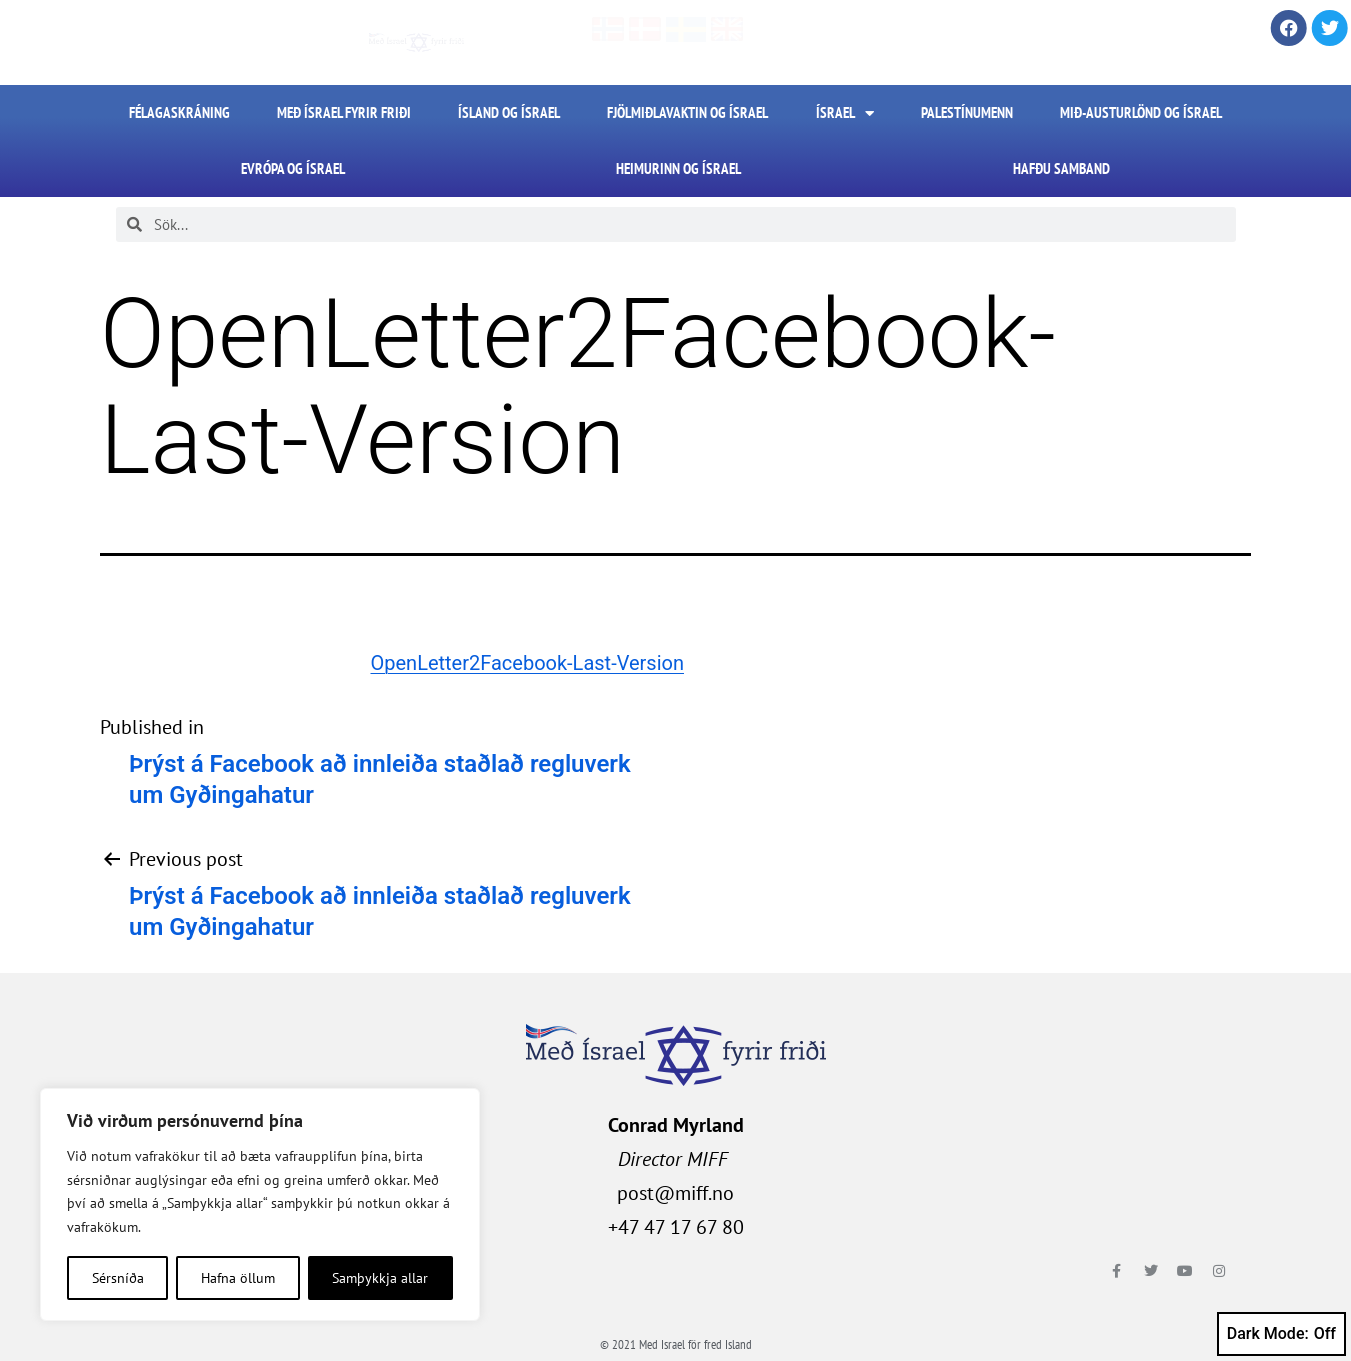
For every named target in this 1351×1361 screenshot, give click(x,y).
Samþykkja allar (380, 1278)
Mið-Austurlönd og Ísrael (1141, 112)
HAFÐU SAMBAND (1061, 168)
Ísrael (845, 113)
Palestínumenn (967, 112)
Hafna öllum (238, 1278)
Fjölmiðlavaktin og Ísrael (687, 112)
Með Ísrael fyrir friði (344, 112)
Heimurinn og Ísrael (678, 168)
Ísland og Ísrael (509, 112)
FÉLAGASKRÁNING (179, 112)
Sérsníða (118, 1278)
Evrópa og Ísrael (293, 168)
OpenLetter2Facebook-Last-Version (527, 663)
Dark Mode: (1281, 1334)
